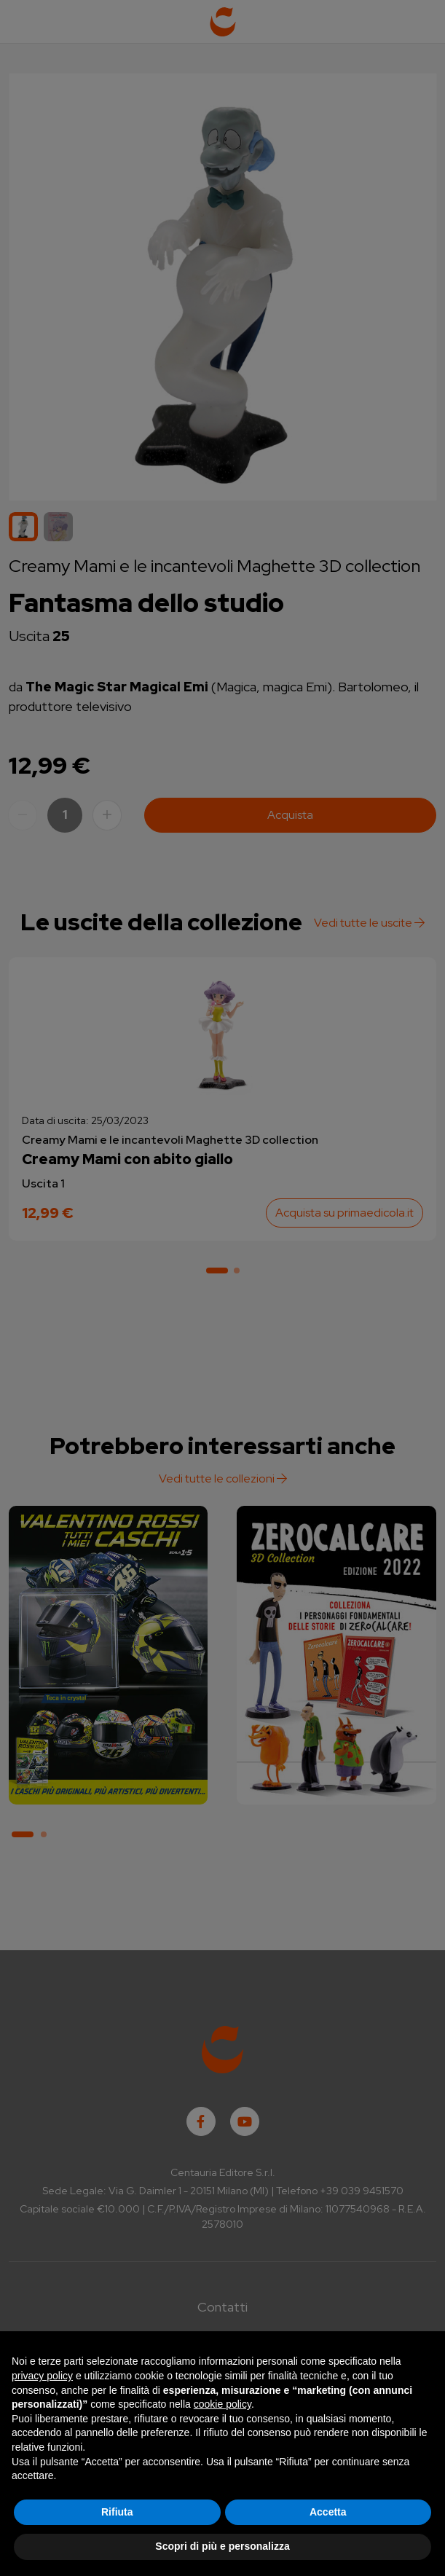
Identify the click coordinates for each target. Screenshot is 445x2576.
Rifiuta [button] (117, 2512)
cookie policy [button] (222, 2404)
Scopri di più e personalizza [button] (222, 2546)
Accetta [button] (328, 2512)
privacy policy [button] (42, 2375)
